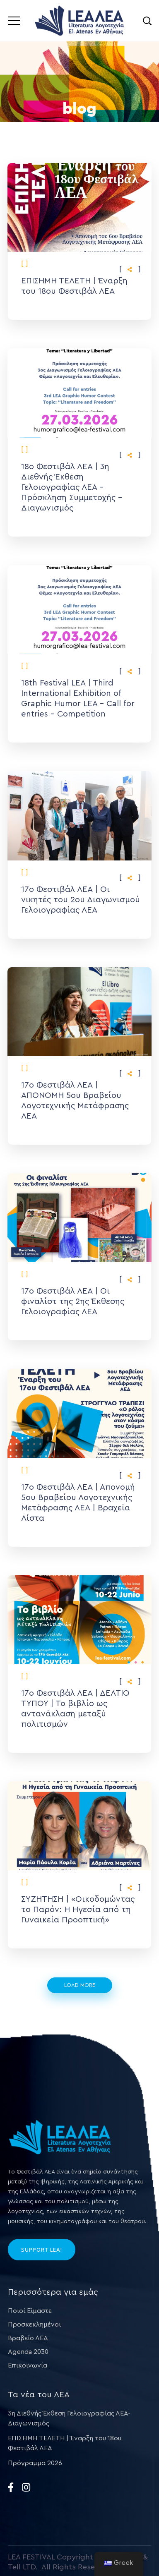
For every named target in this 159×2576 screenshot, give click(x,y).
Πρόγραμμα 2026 (35, 2463)
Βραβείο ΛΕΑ (28, 2338)
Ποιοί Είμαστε (30, 2311)
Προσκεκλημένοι (34, 2324)
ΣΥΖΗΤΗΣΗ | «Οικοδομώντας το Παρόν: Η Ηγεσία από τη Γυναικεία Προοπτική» (78, 1909)
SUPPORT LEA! (41, 2250)
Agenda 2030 (28, 2351)
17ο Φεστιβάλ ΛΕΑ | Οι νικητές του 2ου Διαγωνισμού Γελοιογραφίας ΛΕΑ (80, 899)
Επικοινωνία (27, 2365)
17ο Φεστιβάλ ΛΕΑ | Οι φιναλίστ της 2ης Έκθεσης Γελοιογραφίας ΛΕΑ (72, 1301)
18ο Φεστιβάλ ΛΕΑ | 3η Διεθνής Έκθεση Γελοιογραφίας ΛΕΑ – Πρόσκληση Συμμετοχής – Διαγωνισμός (71, 487)
